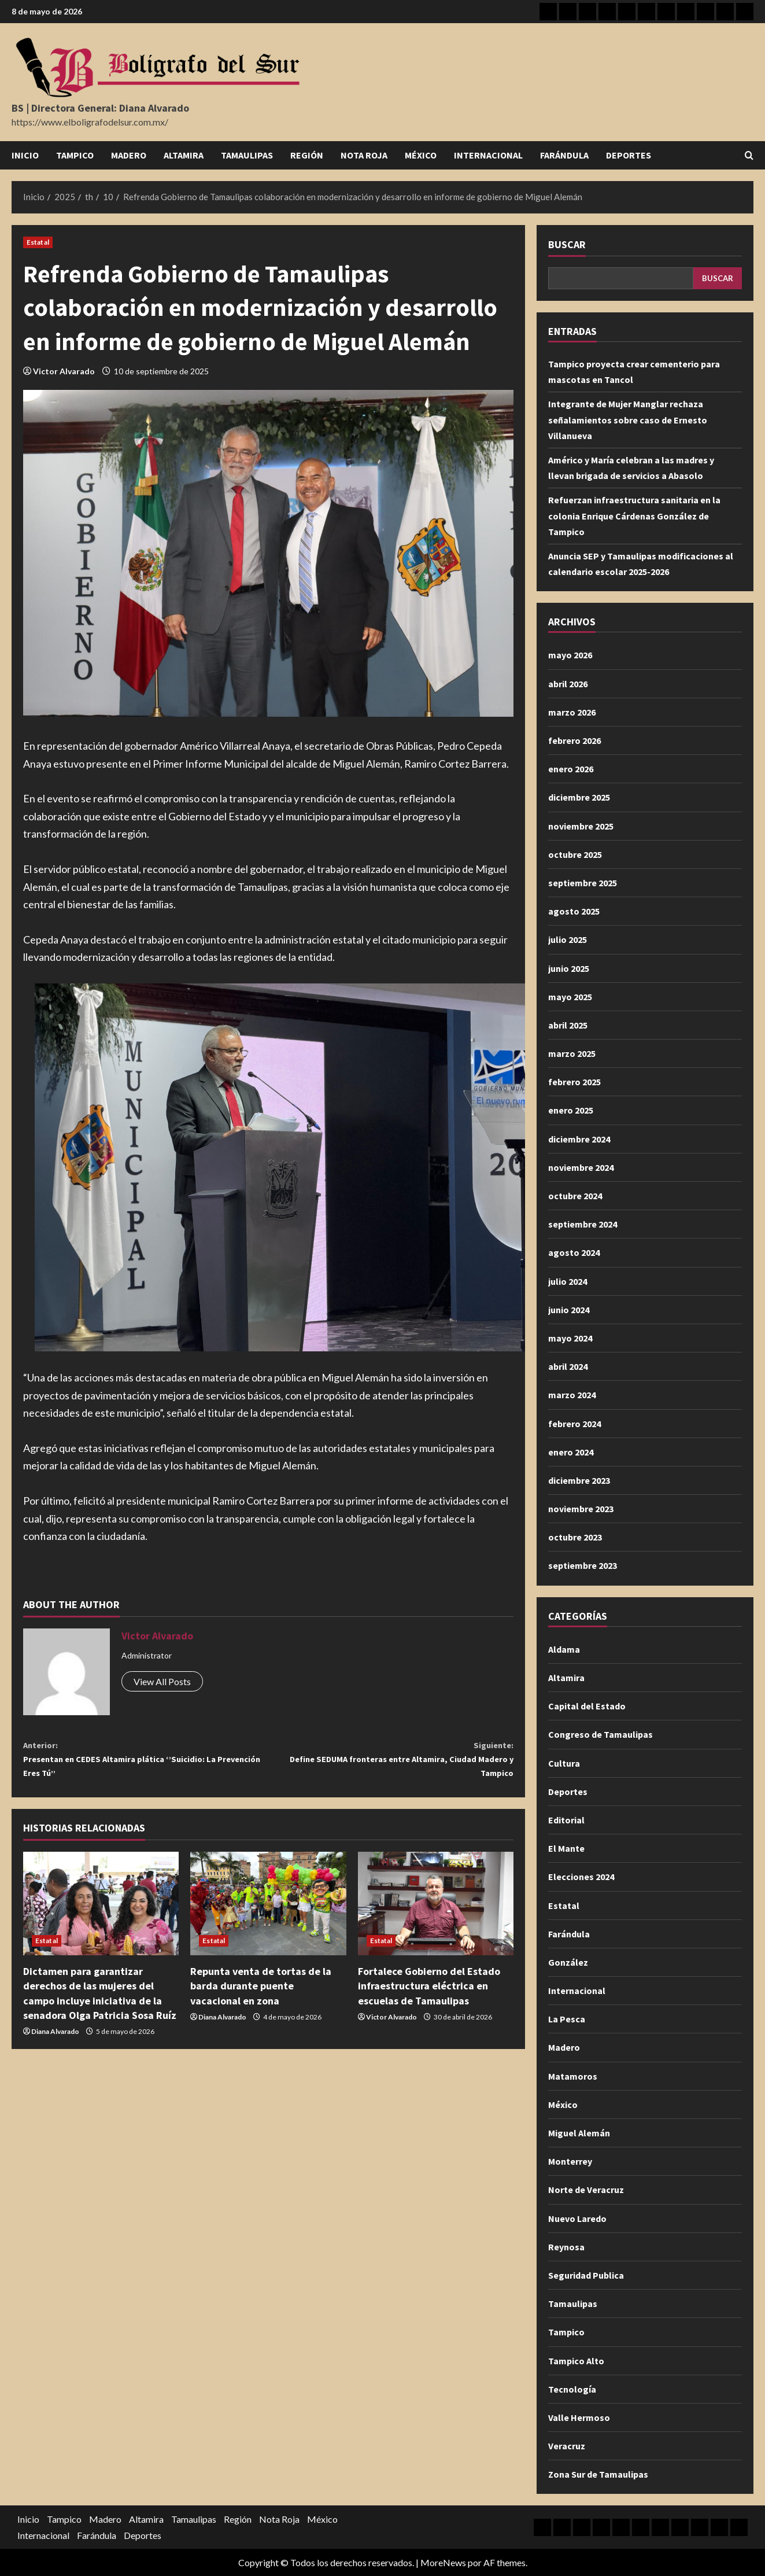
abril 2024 (567, 1366)
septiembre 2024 (582, 1224)
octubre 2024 (575, 1196)
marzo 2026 (572, 712)
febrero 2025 (574, 1082)
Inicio (25, 155)
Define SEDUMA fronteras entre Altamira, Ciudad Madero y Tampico (390, 1763)
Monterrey (570, 2161)
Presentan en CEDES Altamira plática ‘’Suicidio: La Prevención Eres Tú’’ (145, 1763)
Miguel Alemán (579, 2133)
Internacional (488, 155)
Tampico (75, 155)
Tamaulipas (247, 155)
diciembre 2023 (579, 1480)
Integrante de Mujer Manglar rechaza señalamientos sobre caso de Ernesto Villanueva (627, 419)
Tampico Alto (576, 2361)
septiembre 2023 (582, 1565)
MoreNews (443, 2562)
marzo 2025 (572, 1053)
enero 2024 (570, 1452)
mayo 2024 (570, 1338)
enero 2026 (570, 769)
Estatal (38, 242)
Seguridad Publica (586, 2275)
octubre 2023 (575, 1537)
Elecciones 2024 (581, 1876)
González (568, 1962)
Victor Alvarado (64, 371)
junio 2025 (568, 968)
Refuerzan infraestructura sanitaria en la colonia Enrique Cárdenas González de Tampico (634, 515)
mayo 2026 (570, 655)
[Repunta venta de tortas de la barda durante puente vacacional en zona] (268, 1915)
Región (306, 155)
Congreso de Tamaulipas (600, 1734)
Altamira (184, 155)
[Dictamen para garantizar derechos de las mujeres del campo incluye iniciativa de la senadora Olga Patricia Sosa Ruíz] (101, 1915)
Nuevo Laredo (577, 2218)
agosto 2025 (574, 911)
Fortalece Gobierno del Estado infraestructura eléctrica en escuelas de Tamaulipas (429, 1997)
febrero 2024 (574, 1423)
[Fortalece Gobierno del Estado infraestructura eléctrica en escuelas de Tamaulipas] (435, 1915)
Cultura (564, 1763)
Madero (128, 155)
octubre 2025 (575, 854)
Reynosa (566, 2247)
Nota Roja (364, 155)
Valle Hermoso (579, 2417)
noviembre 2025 (581, 826)
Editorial (566, 1820)
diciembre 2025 (579, 797)
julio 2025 (567, 939)
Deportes (628, 155)
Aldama (564, 1649)
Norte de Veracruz (586, 2189)
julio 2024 (567, 1281)
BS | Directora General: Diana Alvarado (100, 108)
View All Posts (162, 1681)
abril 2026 (567, 684)
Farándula (564, 155)
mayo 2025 (570, 997)
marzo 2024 (572, 1395)
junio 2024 (568, 1309)
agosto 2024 (574, 1252)
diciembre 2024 (579, 1139)
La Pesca (566, 2019)
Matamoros (572, 2076)
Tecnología (572, 2389)
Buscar (567, 244)
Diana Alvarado (55, 2042)
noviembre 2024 (581, 1167)
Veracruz (566, 2446)
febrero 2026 (574, 740)
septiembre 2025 (582, 883)
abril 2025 (567, 1025)
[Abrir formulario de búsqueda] (749, 155)
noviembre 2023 (581, 1508)
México (421, 155)
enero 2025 (570, 1110)
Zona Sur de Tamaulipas (598, 2474)
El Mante (566, 1848)
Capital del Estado (587, 1706)
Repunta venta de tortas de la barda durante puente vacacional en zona (260, 1997)
